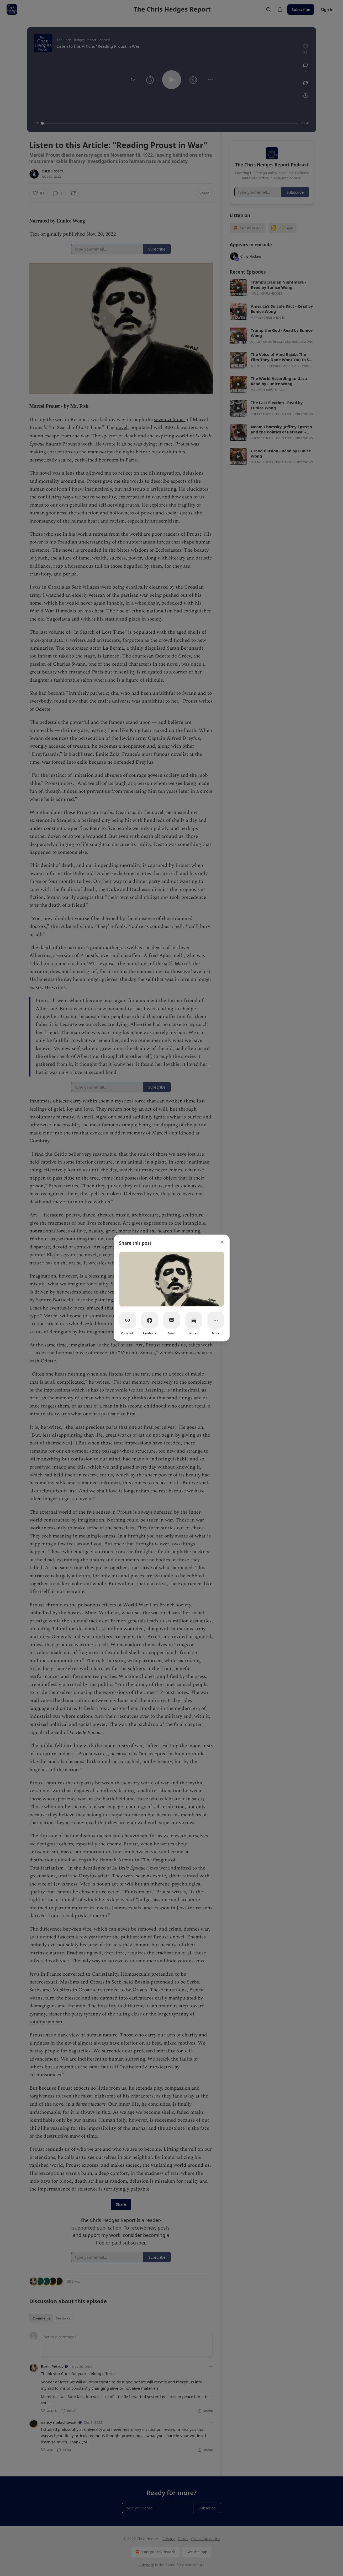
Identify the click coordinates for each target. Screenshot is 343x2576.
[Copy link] (127, 1320)
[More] (215, 1320)
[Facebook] (149, 1320)
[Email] (171, 1320)
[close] (222, 1242)
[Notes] (193, 1320)
